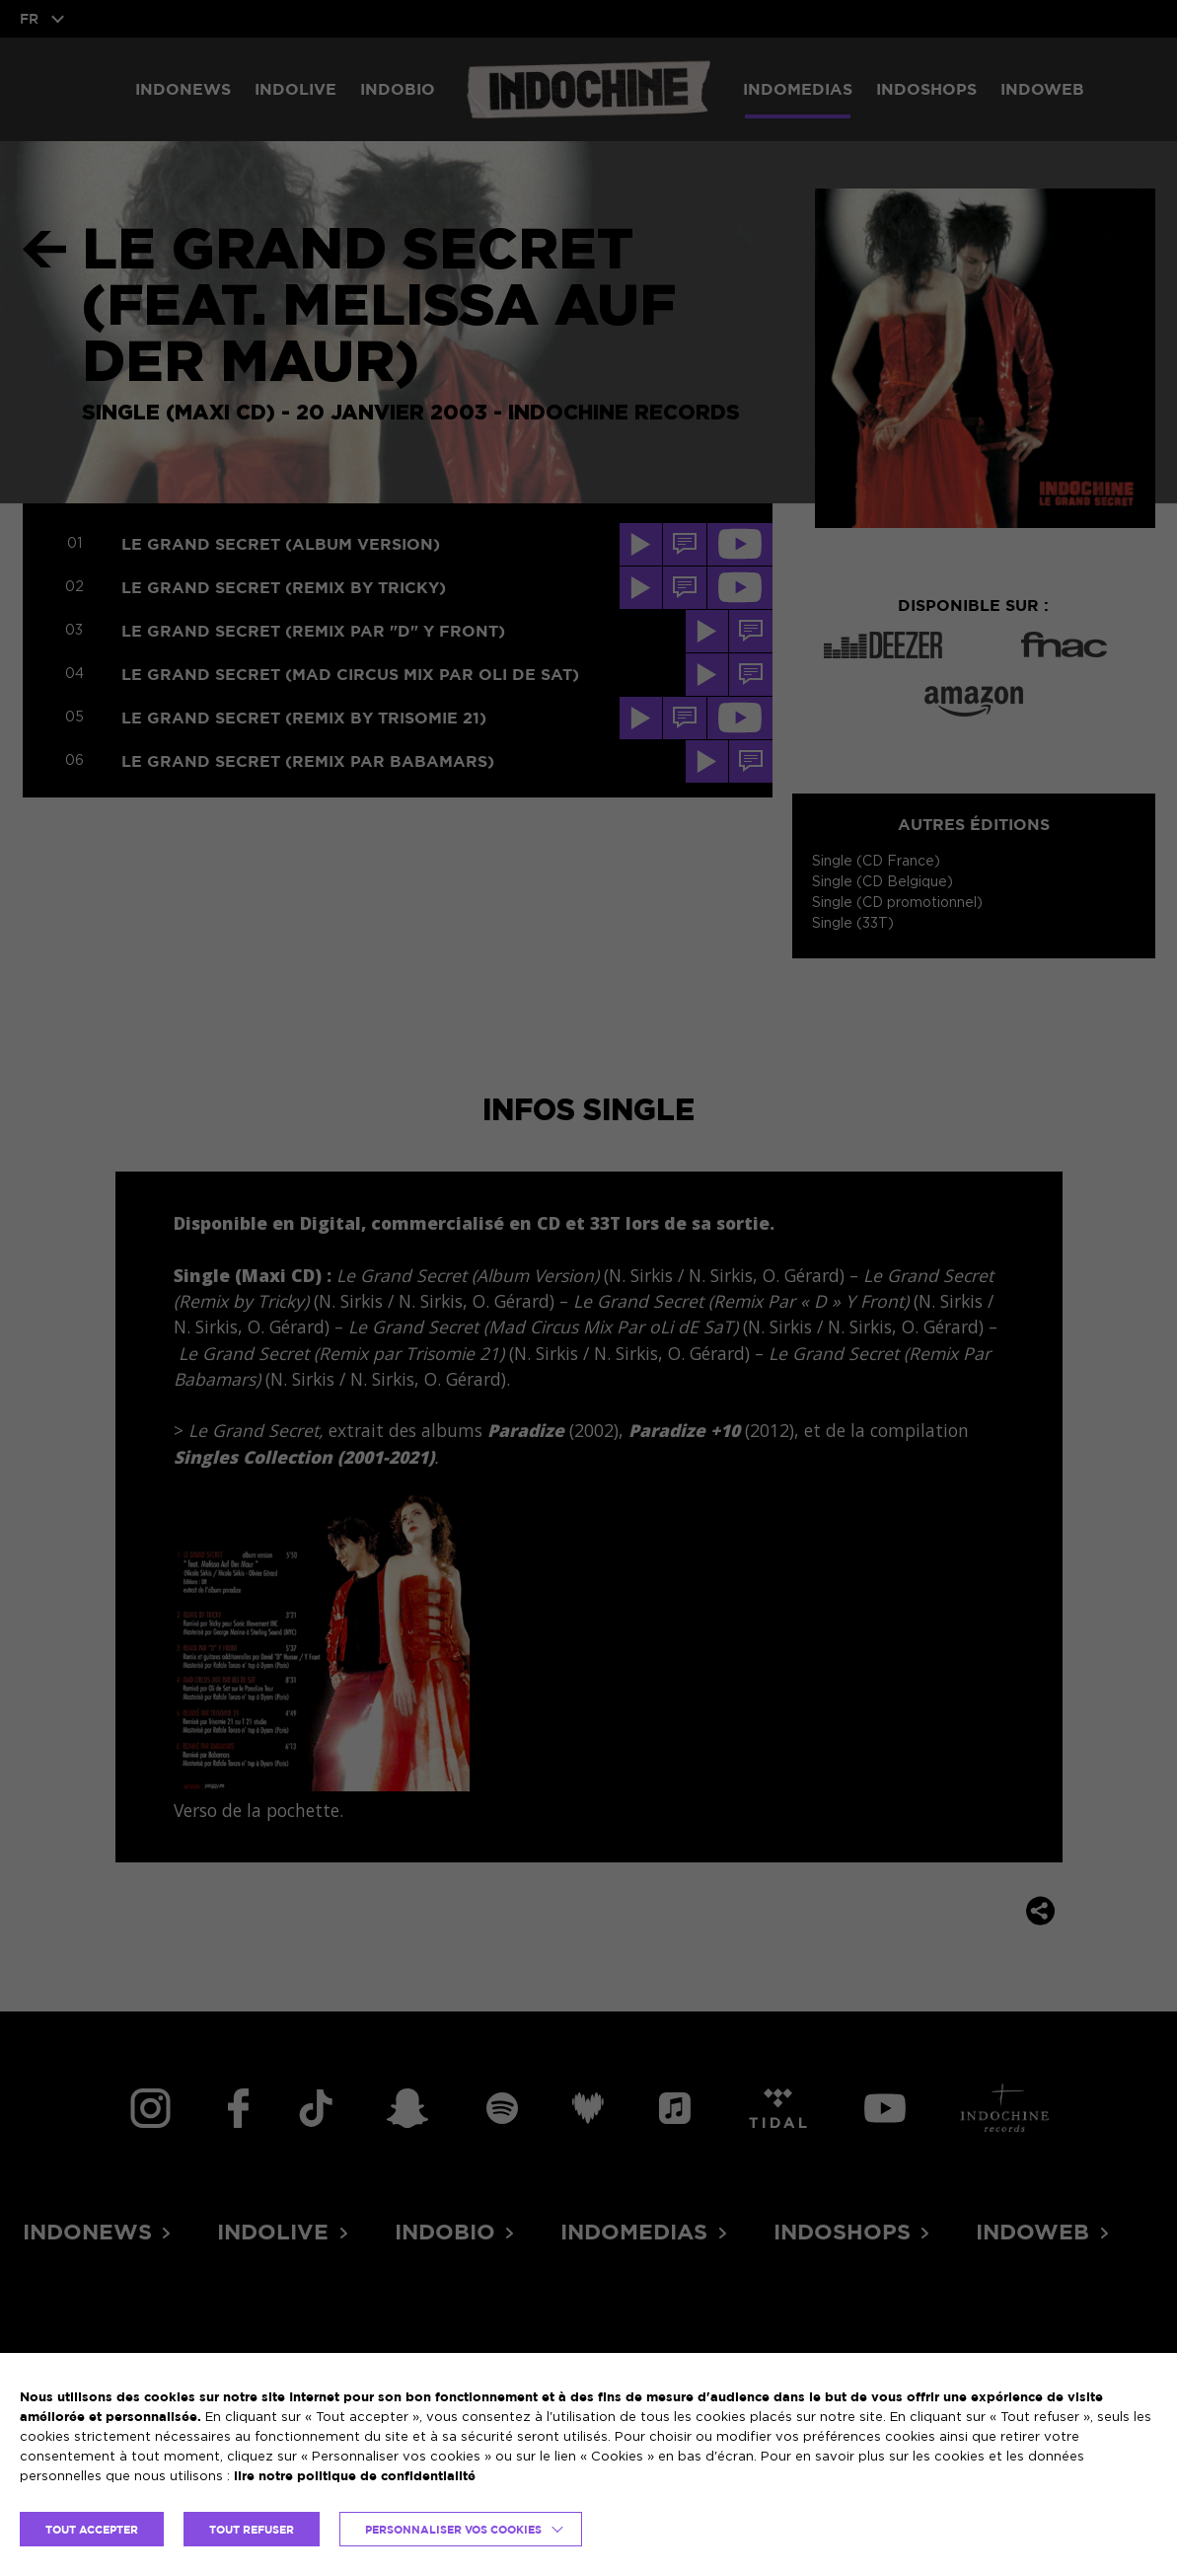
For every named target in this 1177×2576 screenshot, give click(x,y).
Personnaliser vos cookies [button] (453, 2529)
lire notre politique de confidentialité (355, 2475)
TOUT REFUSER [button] (251, 2529)
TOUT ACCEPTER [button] (91, 2529)
